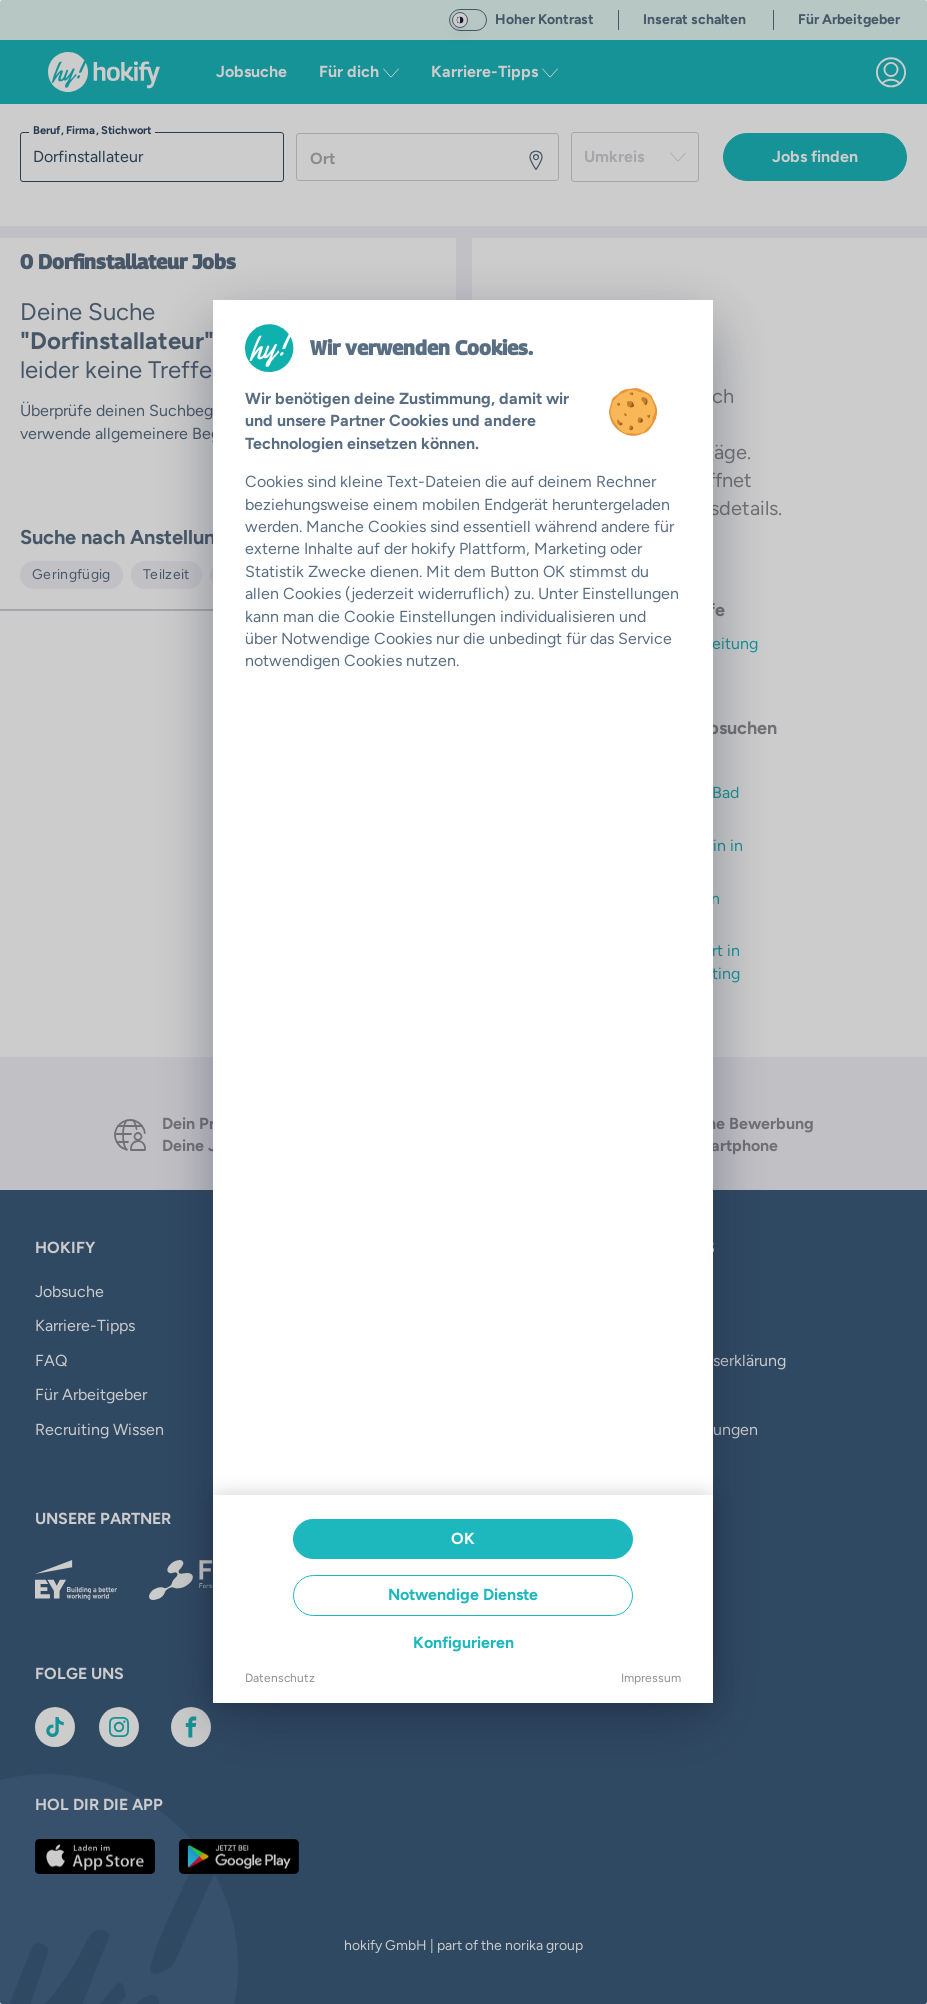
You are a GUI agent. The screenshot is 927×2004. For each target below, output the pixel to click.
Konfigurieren (463, 1642)
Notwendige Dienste (463, 1594)
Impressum (651, 1678)
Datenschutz (280, 1678)
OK (463, 1538)
